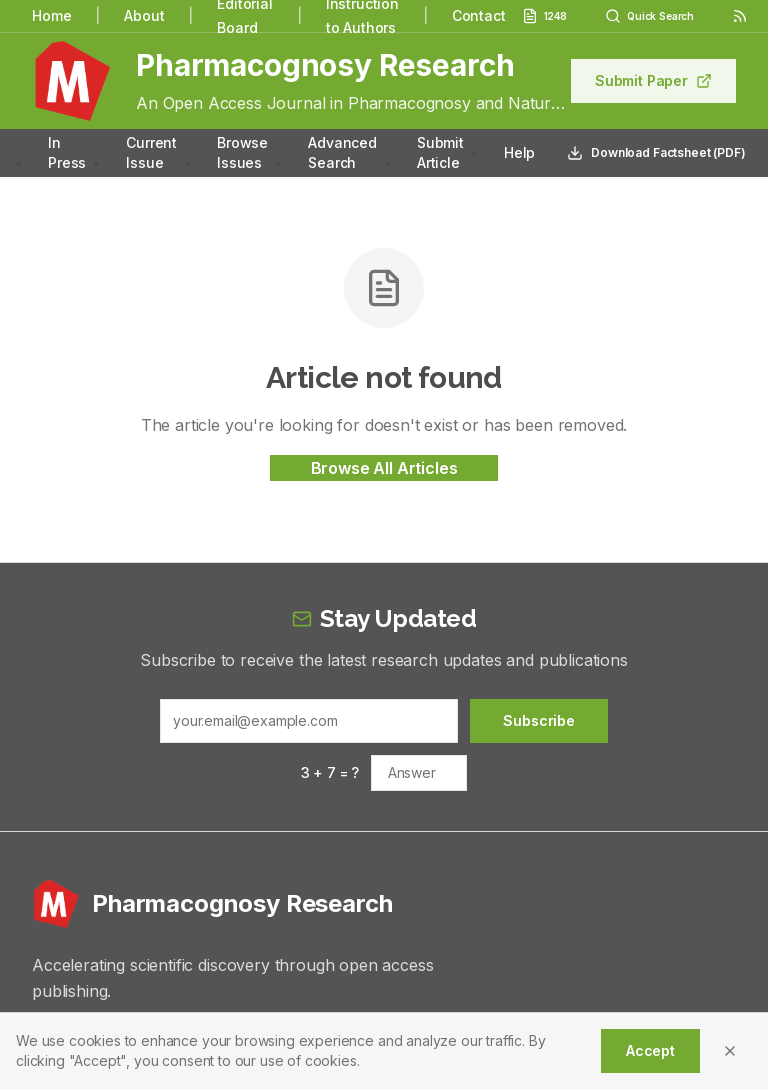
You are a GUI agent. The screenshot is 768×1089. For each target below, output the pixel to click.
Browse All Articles (384, 468)
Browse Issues (242, 152)
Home (51, 15)
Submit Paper (653, 80)
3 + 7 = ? (330, 772)
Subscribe (539, 720)
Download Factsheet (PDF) (656, 153)
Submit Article (440, 152)
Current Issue (151, 152)
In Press (67, 152)
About (144, 15)
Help (519, 152)
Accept (650, 1050)
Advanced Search (342, 152)
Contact (479, 15)
